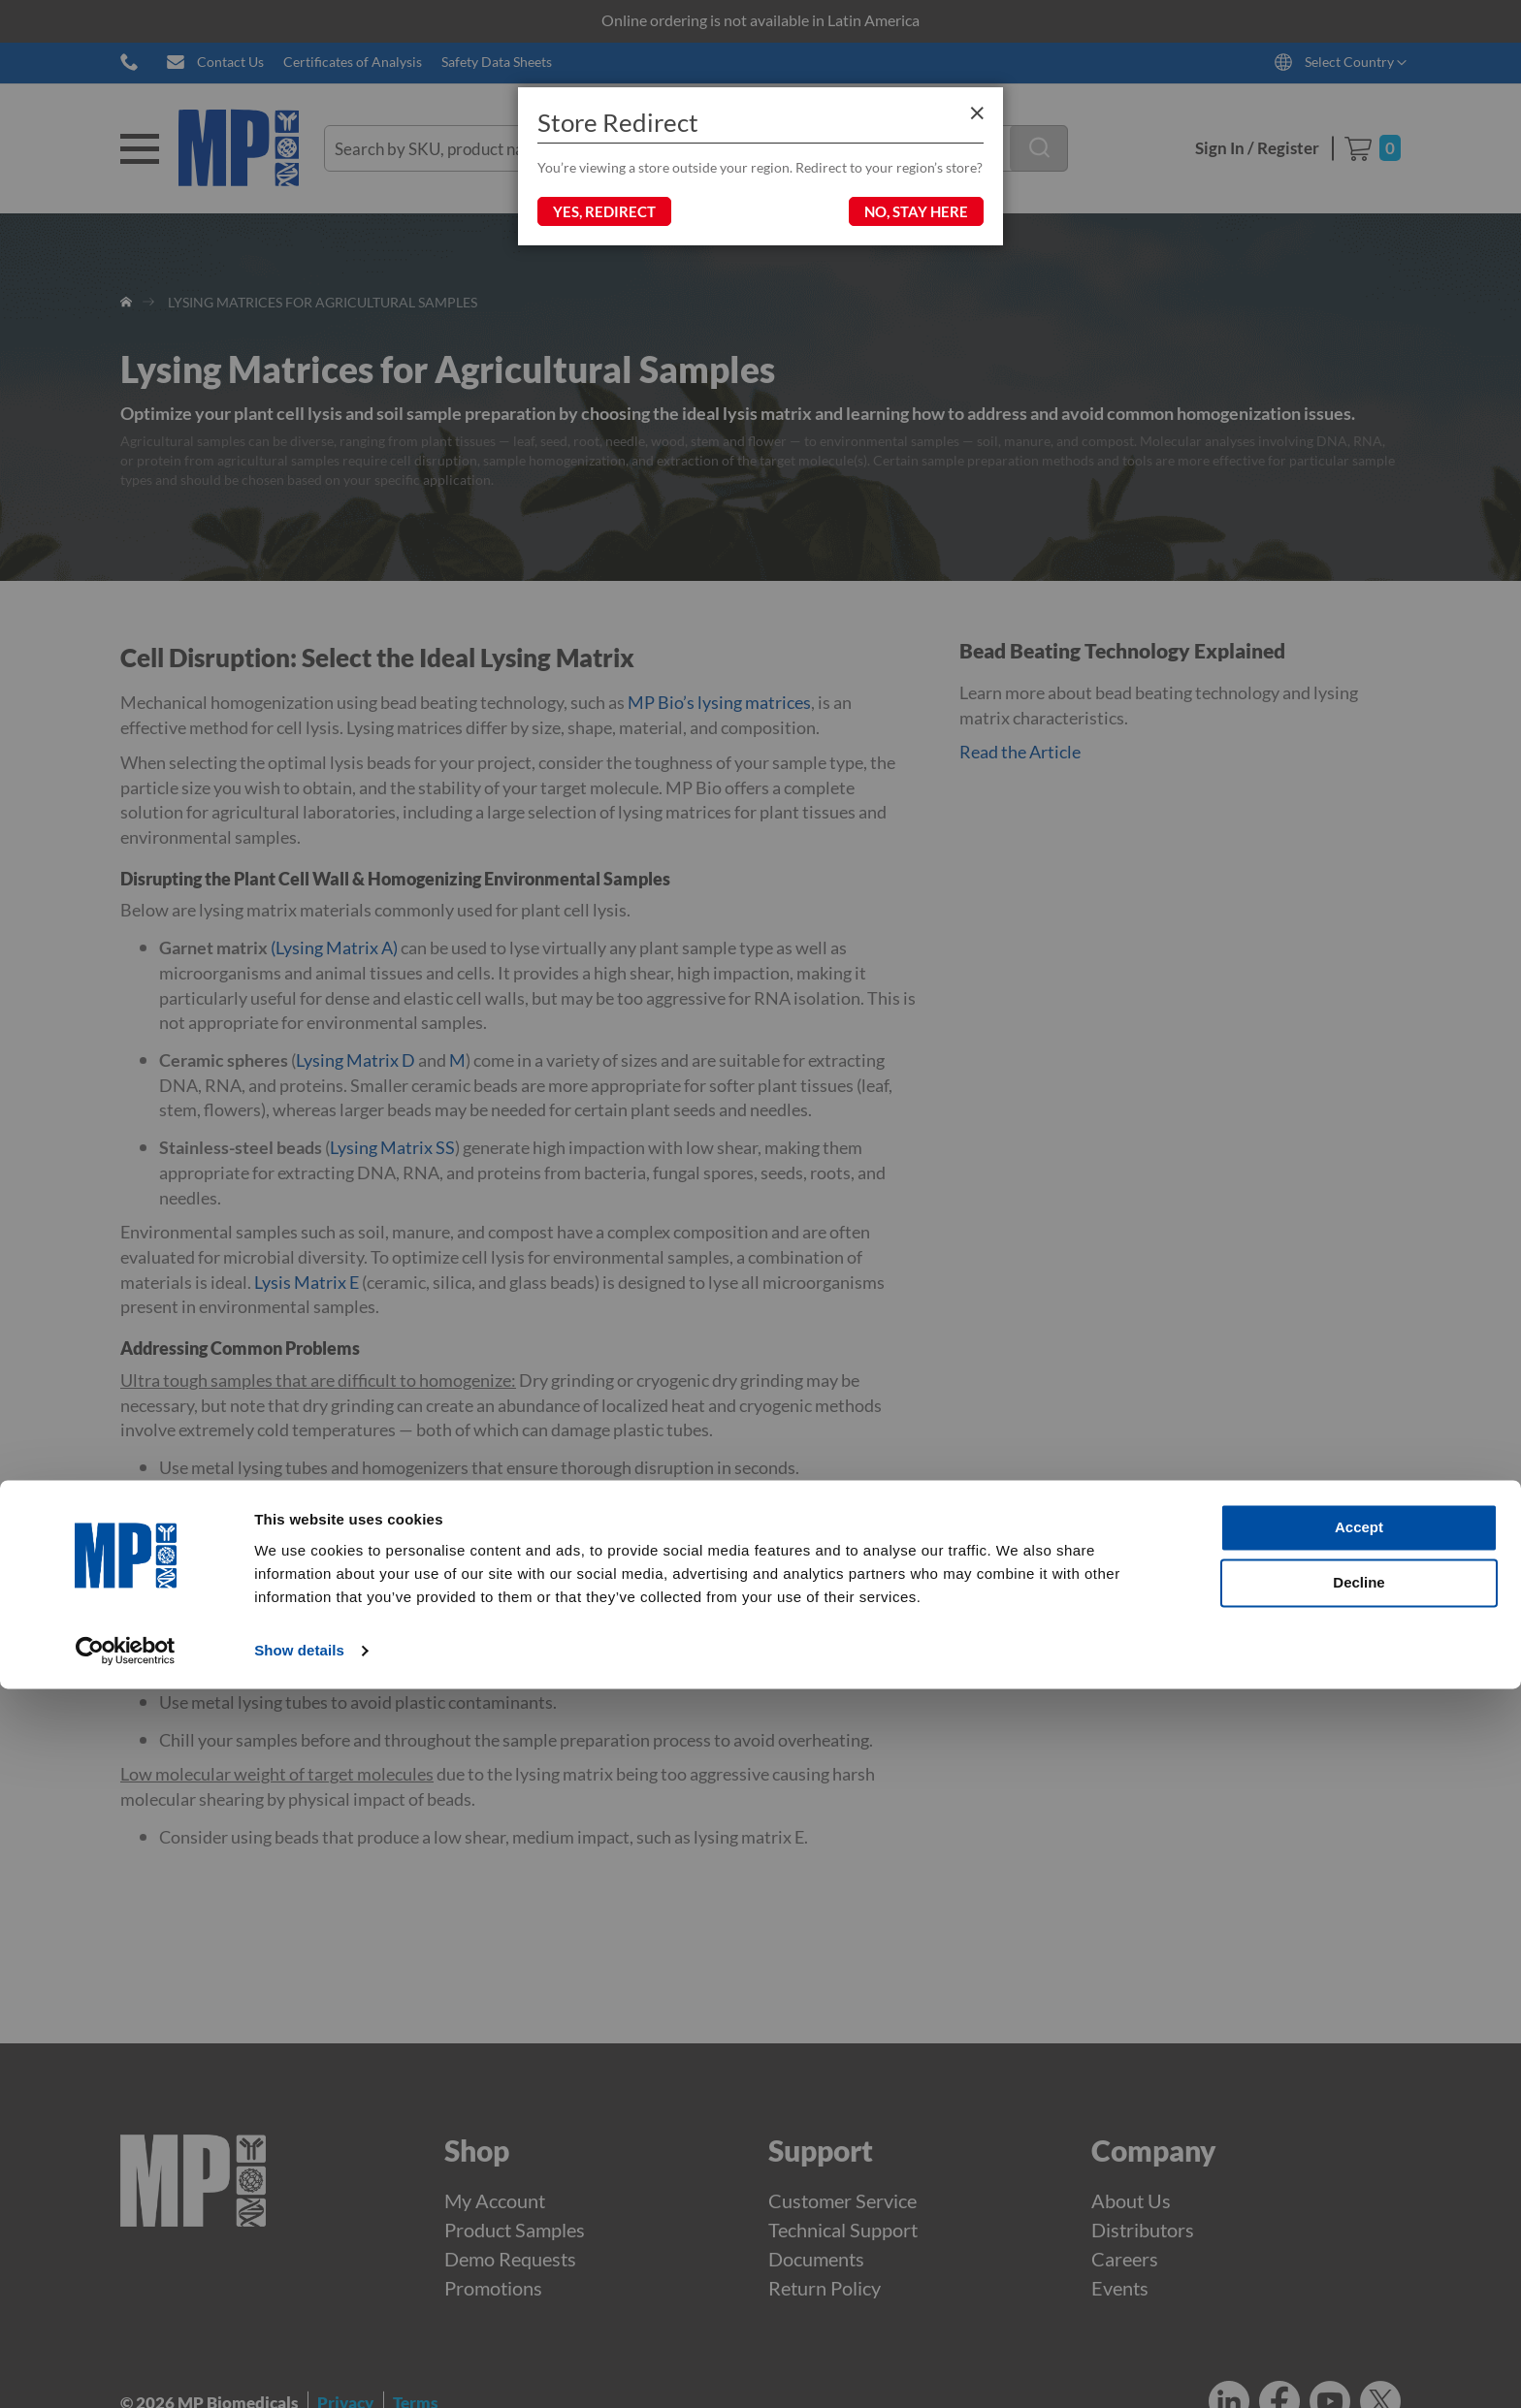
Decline (1358, 2302)
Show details (299, 2369)
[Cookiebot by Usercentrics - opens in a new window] (125, 2370)
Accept (1359, 2246)
